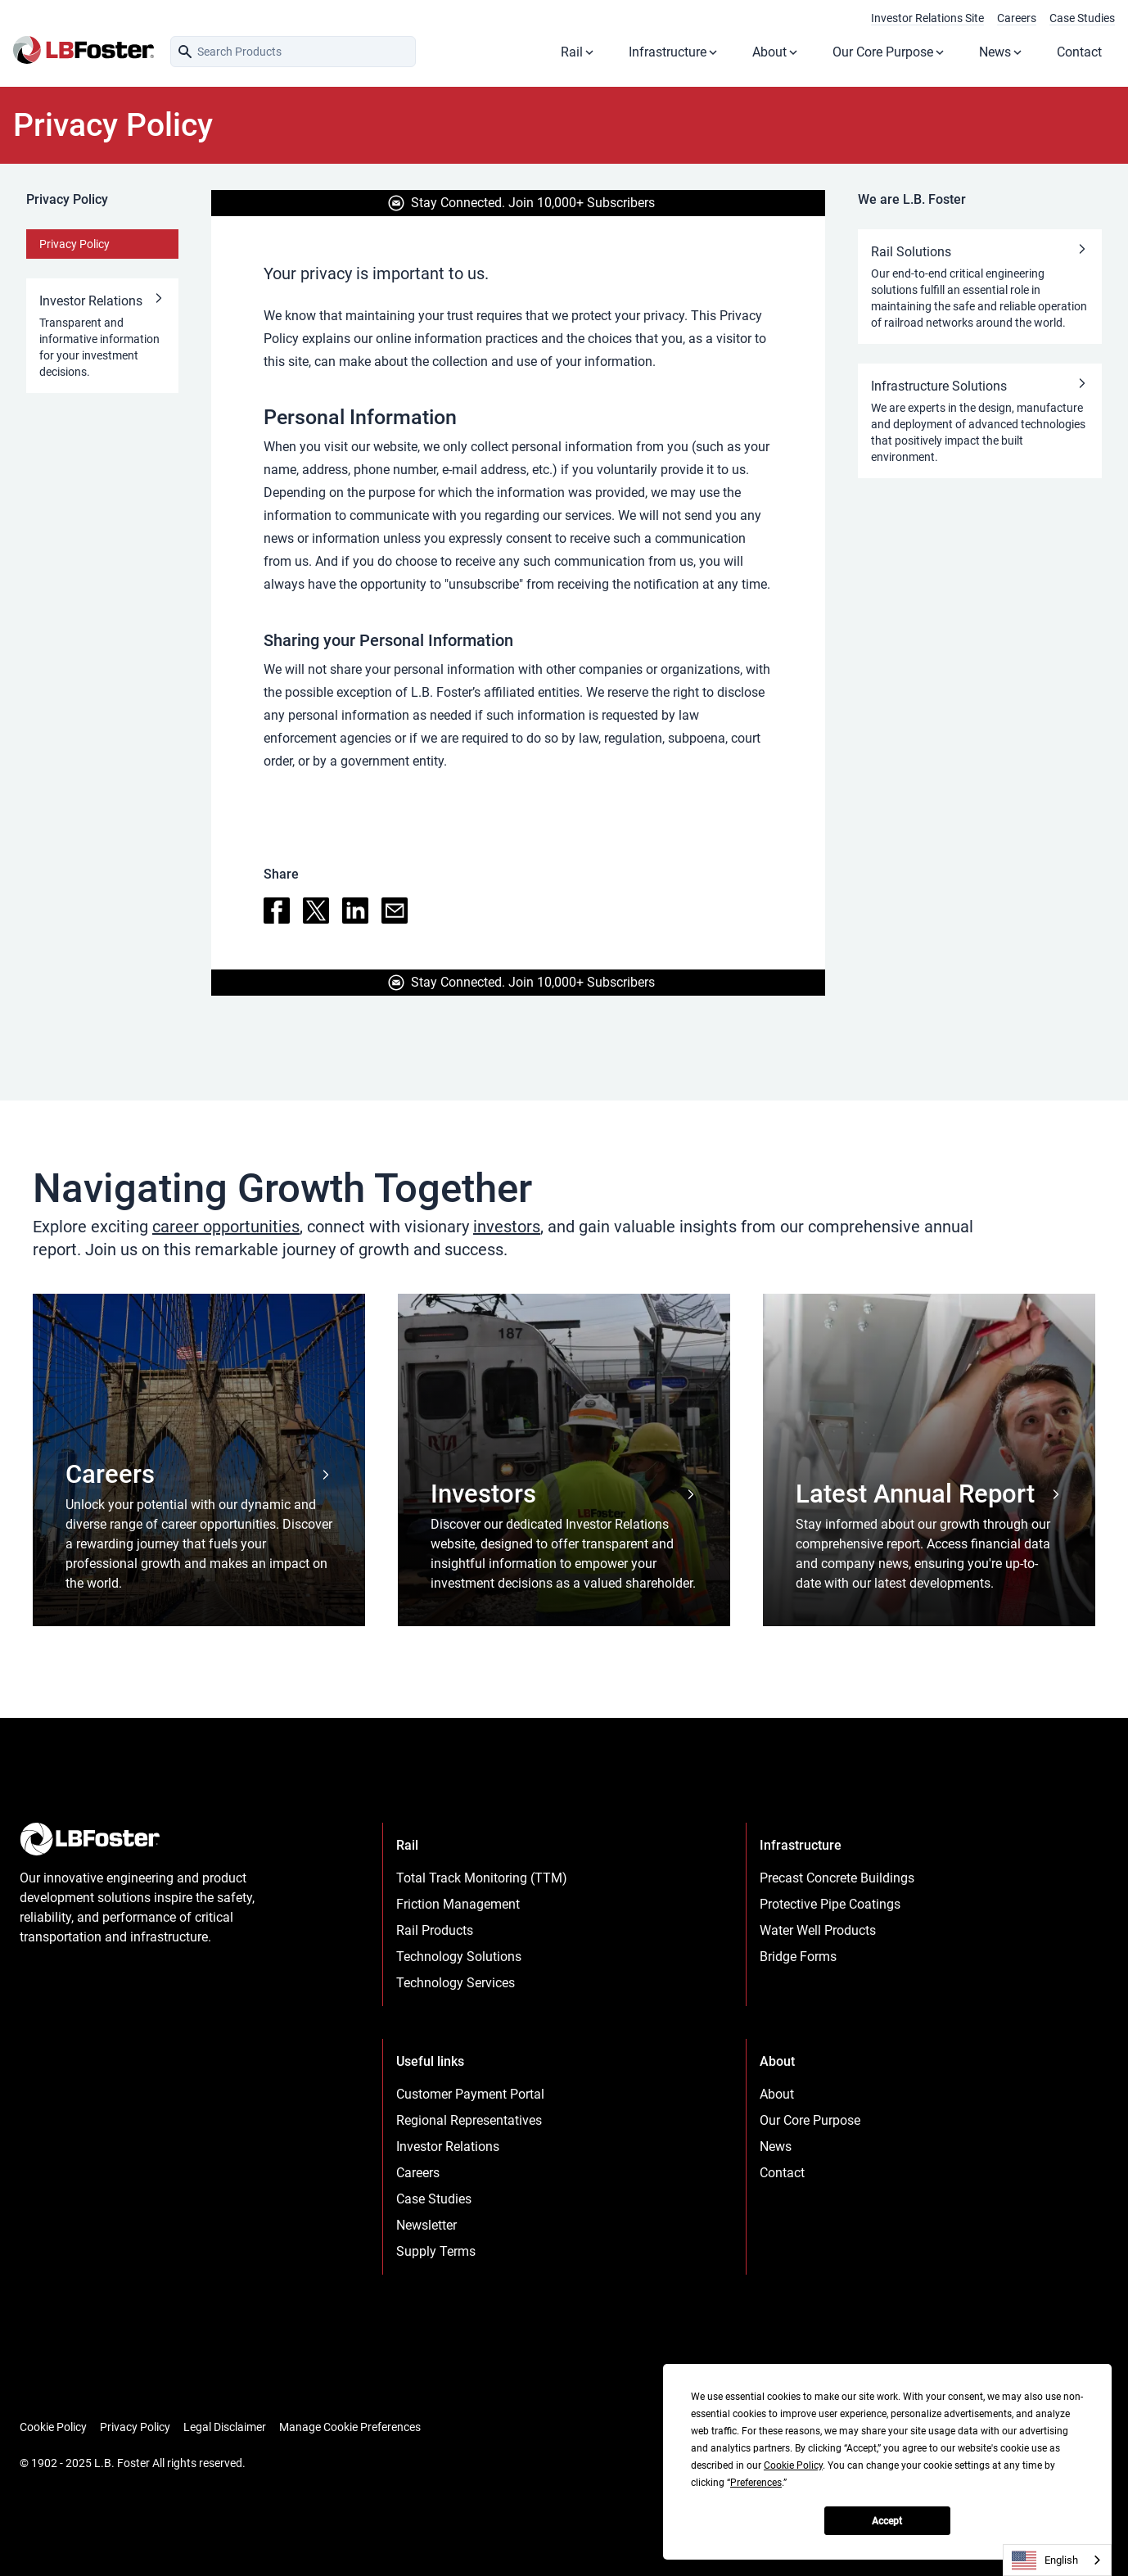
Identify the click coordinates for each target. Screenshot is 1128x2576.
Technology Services (455, 1983)
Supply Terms (436, 2251)
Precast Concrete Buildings (837, 1878)
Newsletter (426, 2225)
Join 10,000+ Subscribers (581, 202)
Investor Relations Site (927, 18)
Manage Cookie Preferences (350, 2427)
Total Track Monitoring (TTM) (481, 1878)
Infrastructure (674, 52)
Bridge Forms (798, 1956)
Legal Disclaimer (224, 2427)
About (776, 52)
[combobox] (1057, 2560)
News (1001, 52)
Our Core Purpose (889, 52)
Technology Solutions (458, 1956)
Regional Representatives (469, 2120)
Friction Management (458, 1904)
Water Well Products (818, 1930)
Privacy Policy (74, 244)
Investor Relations (447, 2146)
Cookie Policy (53, 2427)
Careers (1016, 18)
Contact (1079, 52)
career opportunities (226, 1226)
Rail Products (434, 1930)
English (1045, 2560)
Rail (578, 52)
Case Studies (1082, 18)
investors (506, 1226)
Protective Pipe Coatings (830, 1904)
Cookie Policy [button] (793, 2465)
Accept (887, 2521)
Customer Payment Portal (470, 2094)
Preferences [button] (756, 2482)
